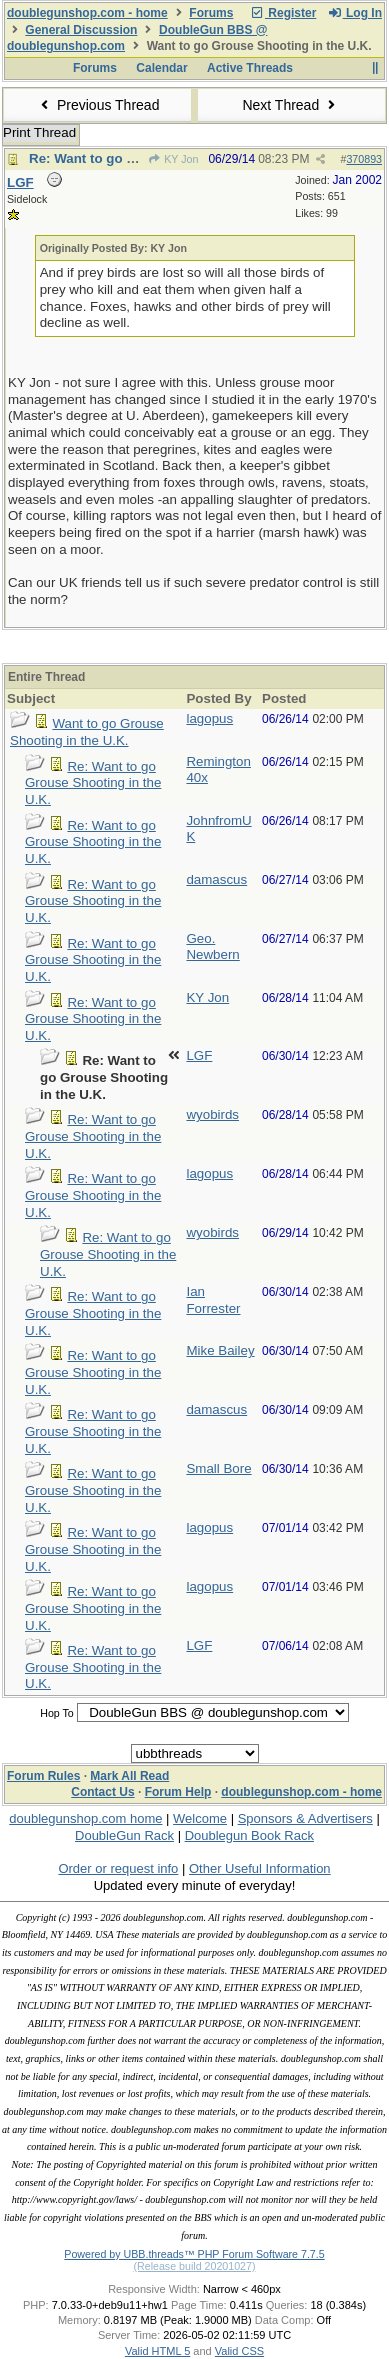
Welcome (200, 1818)
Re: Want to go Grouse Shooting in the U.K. (93, 783)
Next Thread (291, 105)
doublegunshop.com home (85, 1818)
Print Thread (39, 132)
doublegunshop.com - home (87, 13)
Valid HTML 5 (157, 2351)
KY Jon (173, 159)
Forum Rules (43, 1776)
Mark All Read (129, 1776)
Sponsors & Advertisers (305, 1818)
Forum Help (178, 1792)
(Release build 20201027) (194, 2266)
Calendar (161, 68)
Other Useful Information (260, 1868)
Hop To (57, 1713)
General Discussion (81, 30)
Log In (355, 13)
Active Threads (250, 68)
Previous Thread (98, 105)
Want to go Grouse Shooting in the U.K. (87, 732)
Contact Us (102, 1792)
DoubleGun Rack (124, 1835)
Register (283, 13)
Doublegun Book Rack (249, 1835)
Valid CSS (239, 2351)
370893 (364, 159)
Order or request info (118, 1868)
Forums (211, 13)
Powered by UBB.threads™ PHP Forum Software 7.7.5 (194, 2254)
